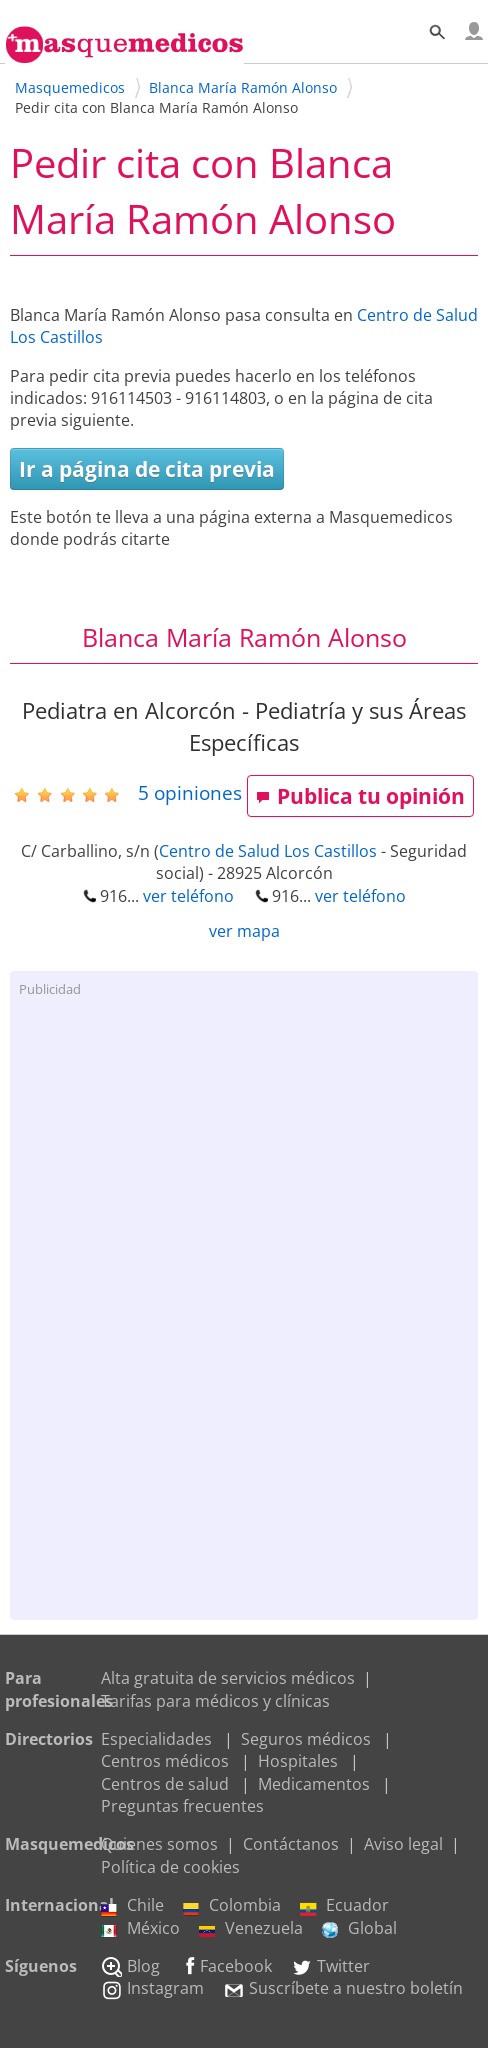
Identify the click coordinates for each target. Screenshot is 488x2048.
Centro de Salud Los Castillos (268, 851)
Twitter (330, 1966)
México (140, 1928)
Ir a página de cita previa (147, 469)
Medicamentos (314, 1784)
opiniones (190, 792)
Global (359, 1928)
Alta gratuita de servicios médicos (228, 1678)
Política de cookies (170, 1867)
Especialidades (156, 1739)
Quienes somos (159, 1844)
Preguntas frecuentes (182, 1806)
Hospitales (298, 1761)
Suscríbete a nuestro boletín (343, 1988)
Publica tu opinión (360, 796)
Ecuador (344, 1905)
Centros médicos (165, 1761)
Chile (132, 1905)
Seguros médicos (306, 1739)
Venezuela (251, 1928)
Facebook (225, 1966)
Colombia (232, 1905)
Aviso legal (403, 1844)
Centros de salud (165, 1784)
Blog (130, 1966)
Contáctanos (291, 1844)
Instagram (152, 1988)
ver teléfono (188, 896)
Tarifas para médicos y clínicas (215, 1701)
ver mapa (244, 931)
